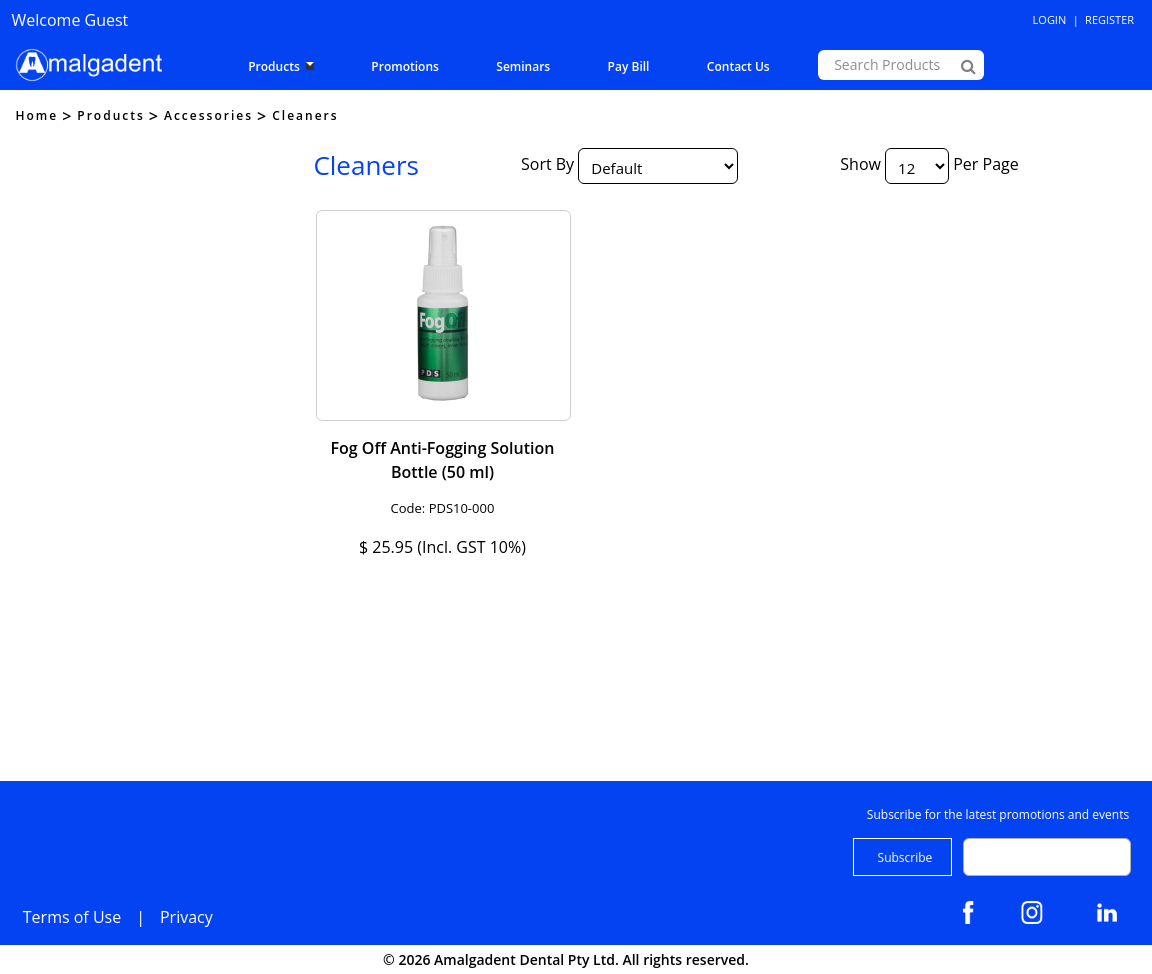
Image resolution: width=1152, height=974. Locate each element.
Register (1109, 19)
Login (1050, 19)
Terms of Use (72, 917)
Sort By (547, 165)
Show (860, 165)
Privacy (186, 917)
